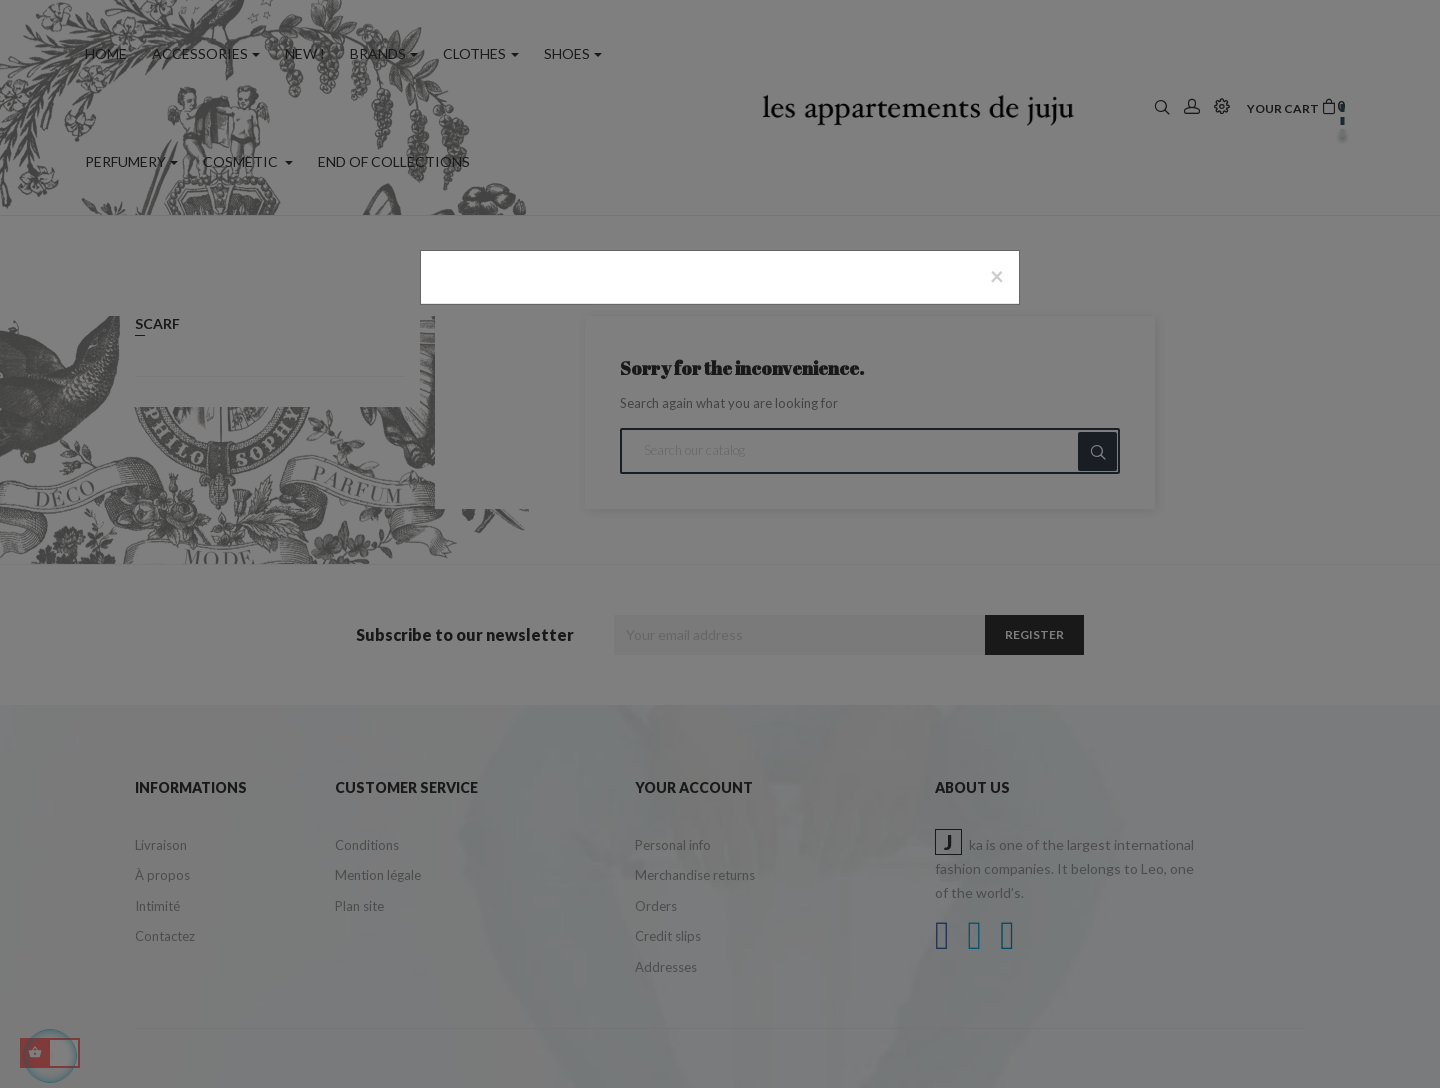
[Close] (997, 276)
